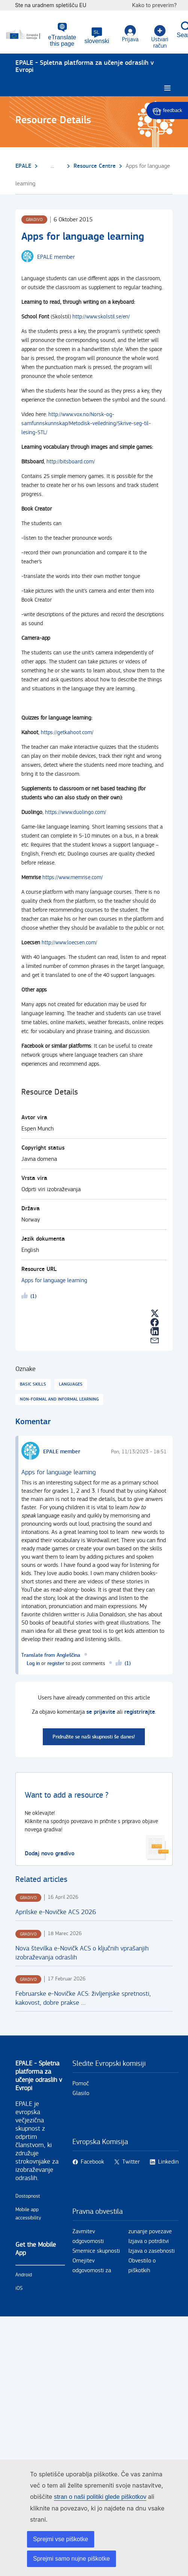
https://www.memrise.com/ (72, 877)
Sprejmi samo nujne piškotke (71, 2558)
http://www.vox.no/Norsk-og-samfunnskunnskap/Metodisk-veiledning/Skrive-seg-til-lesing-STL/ (86, 423)
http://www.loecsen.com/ (69, 942)
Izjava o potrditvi (148, 2241)
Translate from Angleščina (50, 1655)
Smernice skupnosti (96, 2251)
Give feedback (167, 110)
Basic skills (33, 1384)
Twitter (131, 2161)
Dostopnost (27, 2196)
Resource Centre (95, 166)
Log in (33, 1663)
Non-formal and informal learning (59, 1399)
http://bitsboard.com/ (71, 461)
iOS (19, 2288)
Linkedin (168, 2161)
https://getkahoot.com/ (67, 732)
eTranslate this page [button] (62, 40)
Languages (71, 1384)
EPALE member (56, 257)
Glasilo (80, 2093)
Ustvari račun (159, 37)
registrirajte (139, 1712)
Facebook (92, 2161)
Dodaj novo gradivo (49, 1853)
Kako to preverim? (158, 5)
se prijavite (100, 1712)
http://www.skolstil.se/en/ (101, 317)
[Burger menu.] (167, 88)
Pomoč (80, 2083)
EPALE (23, 166)
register (55, 1663)
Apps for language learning (54, 1280)
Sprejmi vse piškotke (60, 2539)
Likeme (25, 1296)
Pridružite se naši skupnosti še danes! (94, 1737)
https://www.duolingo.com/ (75, 812)
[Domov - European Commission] (27, 34)
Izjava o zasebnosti (151, 2251)
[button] (96, 35)
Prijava (130, 34)
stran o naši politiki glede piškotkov (100, 2497)
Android (23, 2275)
